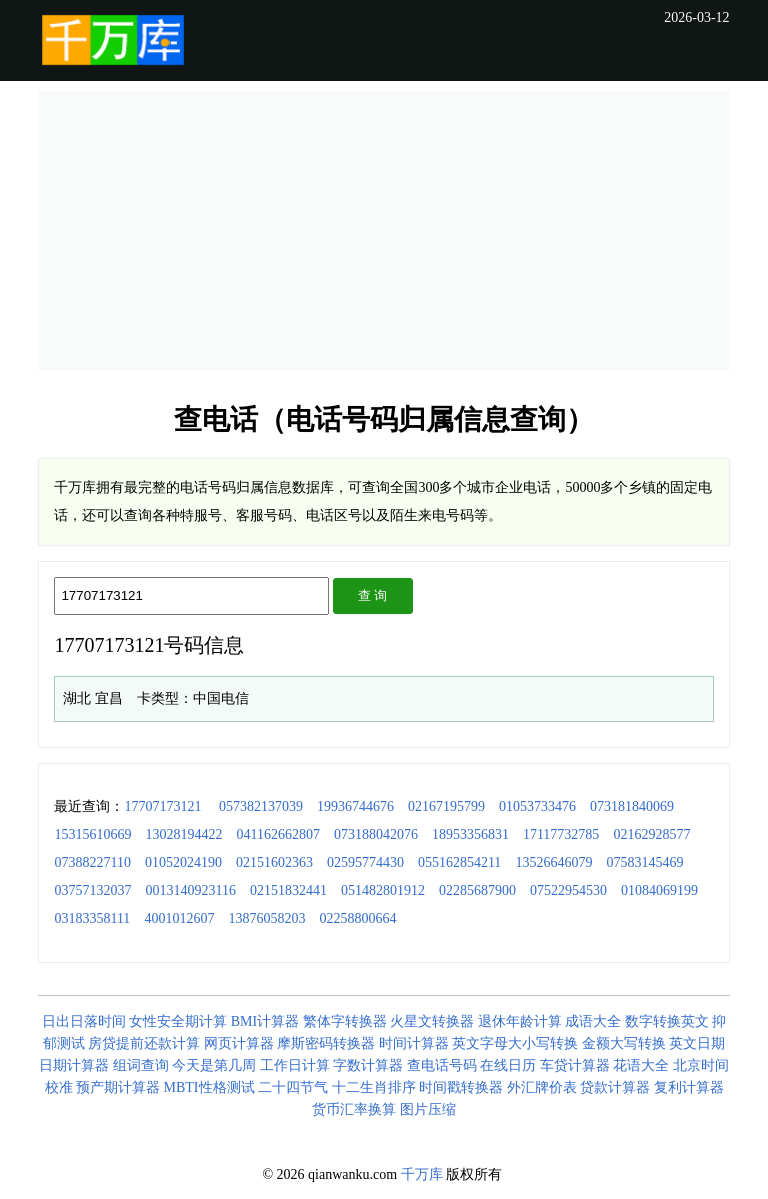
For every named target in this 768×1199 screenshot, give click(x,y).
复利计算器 (689, 1087)
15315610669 (92, 834)
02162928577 (651, 834)
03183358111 (92, 918)
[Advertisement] (384, 231)
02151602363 (274, 862)
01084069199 (659, 890)
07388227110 (92, 862)
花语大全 (641, 1065)
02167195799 (446, 806)
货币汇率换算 (354, 1109)
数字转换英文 (667, 1021)
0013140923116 (190, 890)
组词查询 (141, 1065)
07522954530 (568, 890)
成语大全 (593, 1021)
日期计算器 (74, 1065)
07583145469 (644, 862)
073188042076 (376, 834)
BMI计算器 (265, 1021)
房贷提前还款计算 (144, 1043)
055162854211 (459, 862)
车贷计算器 (575, 1065)
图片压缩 (428, 1109)
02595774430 (365, 862)
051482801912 (383, 890)
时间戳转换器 (461, 1087)
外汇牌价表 (542, 1087)
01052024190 (183, 862)
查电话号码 (442, 1065)
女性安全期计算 (178, 1021)
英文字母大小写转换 (515, 1043)
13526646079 (553, 862)
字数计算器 (368, 1065)
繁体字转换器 (345, 1021)
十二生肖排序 (374, 1087)
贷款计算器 (615, 1087)
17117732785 (561, 834)
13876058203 (266, 918)
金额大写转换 (624, 1043)
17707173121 (162, 806)
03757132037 (92, 890)
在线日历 (508, 1065)
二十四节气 (293, 1087)
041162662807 (277, 834)
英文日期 (697, 1043)
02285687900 (477, 890)
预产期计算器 (118, 1087)
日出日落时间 (84, 1021)
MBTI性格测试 (209, 1087)
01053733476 (537, 806)
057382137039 (261, 806)
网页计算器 (239, 1043)
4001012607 (179, 918)
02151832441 (288, 890)
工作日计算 (295, 1065)
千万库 (422, 1174)
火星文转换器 (432, 1021)
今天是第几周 (214, 1065)
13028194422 (183, 834)
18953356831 (470, 834)
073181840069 (632, 806)
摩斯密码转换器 (326, 1043)
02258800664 (357, 918)
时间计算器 (414, 1043)
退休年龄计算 (520, 1021)
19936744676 (355, 806)
